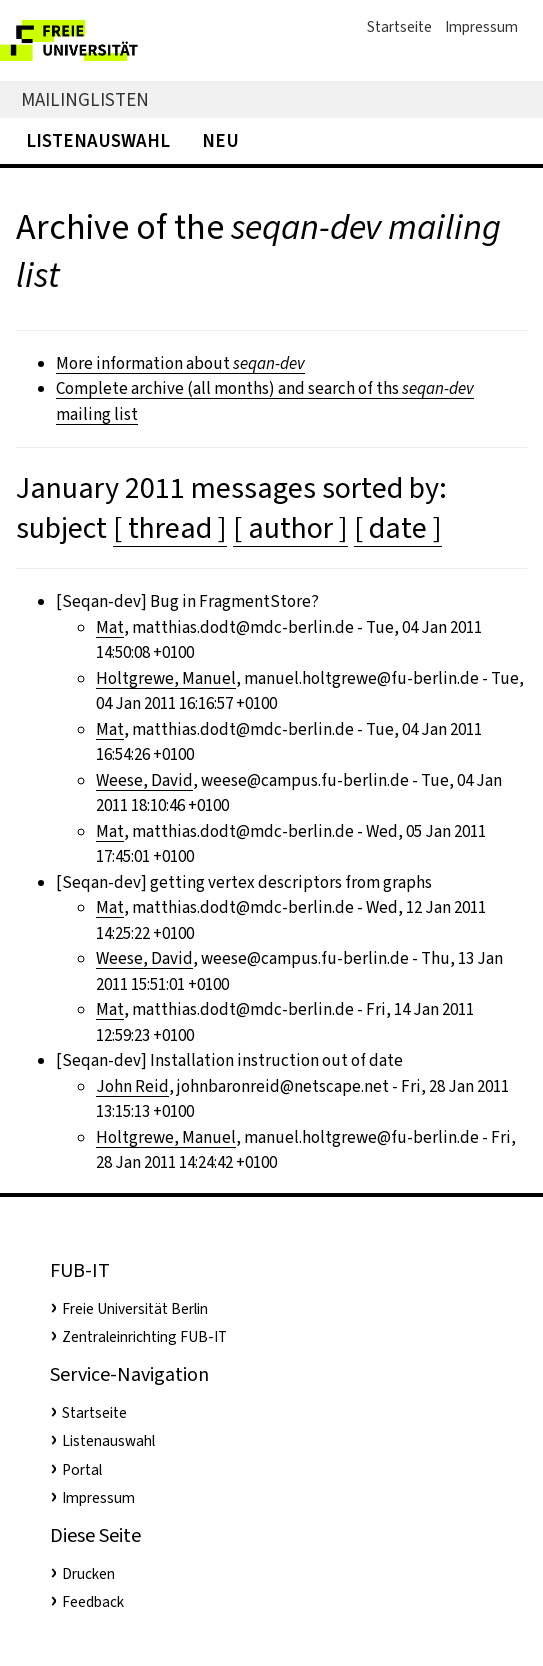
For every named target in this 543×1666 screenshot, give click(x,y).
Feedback (93, 1602)
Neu (220, 140)
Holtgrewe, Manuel (166, 678)
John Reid (132, 1086)
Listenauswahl (98, 140)
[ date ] (398, 528)
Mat (110, 627)
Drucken (88, 1574)
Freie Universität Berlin (135, 1309)
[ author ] (290, 528)
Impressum (481, 27)
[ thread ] (170, 528)
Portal (82, 1470)
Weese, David (144, 780)
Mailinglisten (85, 99)
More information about (180, 363)
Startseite (399, 27)
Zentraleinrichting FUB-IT (144, 1337)
